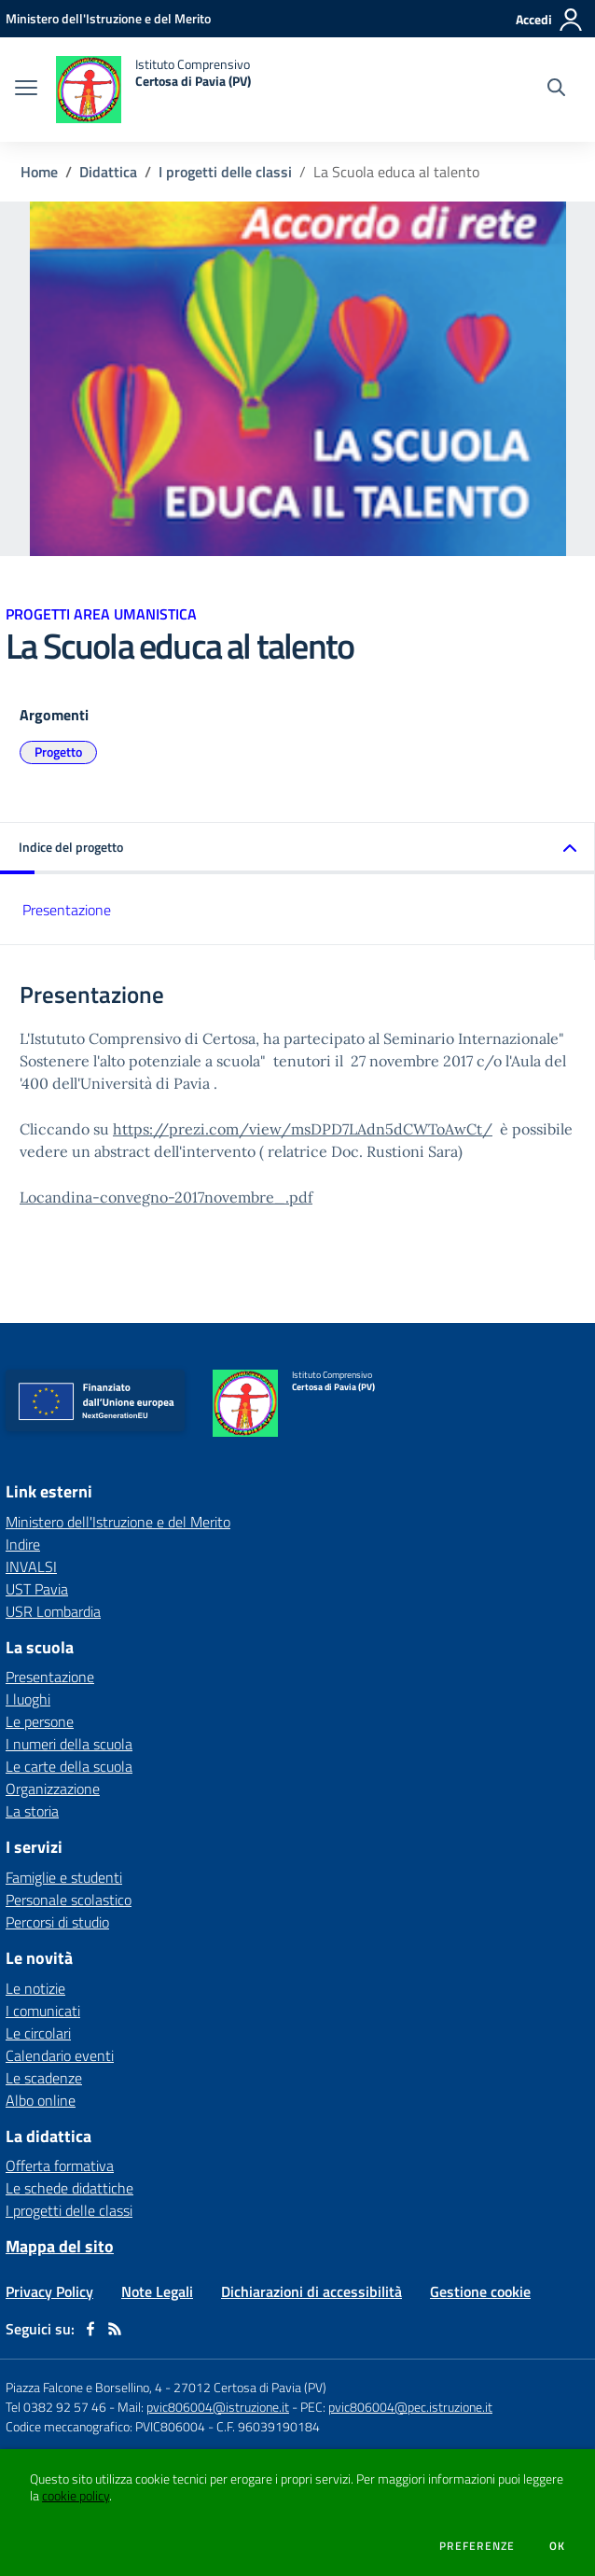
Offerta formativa (60, 2165)
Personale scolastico (68, 1899)
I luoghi (28, 1699)
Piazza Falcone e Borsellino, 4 (85, 2387)
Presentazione (66, 909)
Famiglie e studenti (64, 1877)
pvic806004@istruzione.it (217, 2406)
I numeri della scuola (69, 1744)
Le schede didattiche (69, 2188)
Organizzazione (53, 1788)
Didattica (108, 171)
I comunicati (43, 2010)
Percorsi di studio (57, 1922)
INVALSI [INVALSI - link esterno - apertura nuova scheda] (31, 1566)
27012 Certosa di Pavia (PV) (249, 2387)
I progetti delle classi (225, 171)
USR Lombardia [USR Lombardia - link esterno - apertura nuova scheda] (53, 1611)
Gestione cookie (480, 2291)
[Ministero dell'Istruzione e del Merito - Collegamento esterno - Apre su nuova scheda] (108, 18)
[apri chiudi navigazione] (26, 89)
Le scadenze (44, 2078)
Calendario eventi (60, 2055)
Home (39, 171)
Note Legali (157, 2291)
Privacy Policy (49, 2291)
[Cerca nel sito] (556, 89)
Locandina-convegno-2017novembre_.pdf (166, 1197)
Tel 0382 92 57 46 (56, 2406)
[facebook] (90, 2328)
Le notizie (35, 1988)
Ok (557, 2546)
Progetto (58, 751)
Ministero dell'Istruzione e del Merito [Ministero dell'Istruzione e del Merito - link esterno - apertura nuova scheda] (118, 1522)
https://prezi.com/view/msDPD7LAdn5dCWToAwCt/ (302, 1129)
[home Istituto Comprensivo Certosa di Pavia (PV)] (153, 89)
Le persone (40, 1721)
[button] (297, 848)
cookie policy (75, 2495)
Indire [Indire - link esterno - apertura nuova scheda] (23, 1544)
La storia (32, 1811)
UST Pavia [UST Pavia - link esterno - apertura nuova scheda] (37, 1589)
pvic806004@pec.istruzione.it (410, 2406)
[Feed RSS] (114, 2328)
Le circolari (38, 2033)
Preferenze (477, 2546)
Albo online (41, 2100)
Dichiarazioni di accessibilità (311, 2291)
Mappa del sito (60, 2246)
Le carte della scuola (69, 1766)
